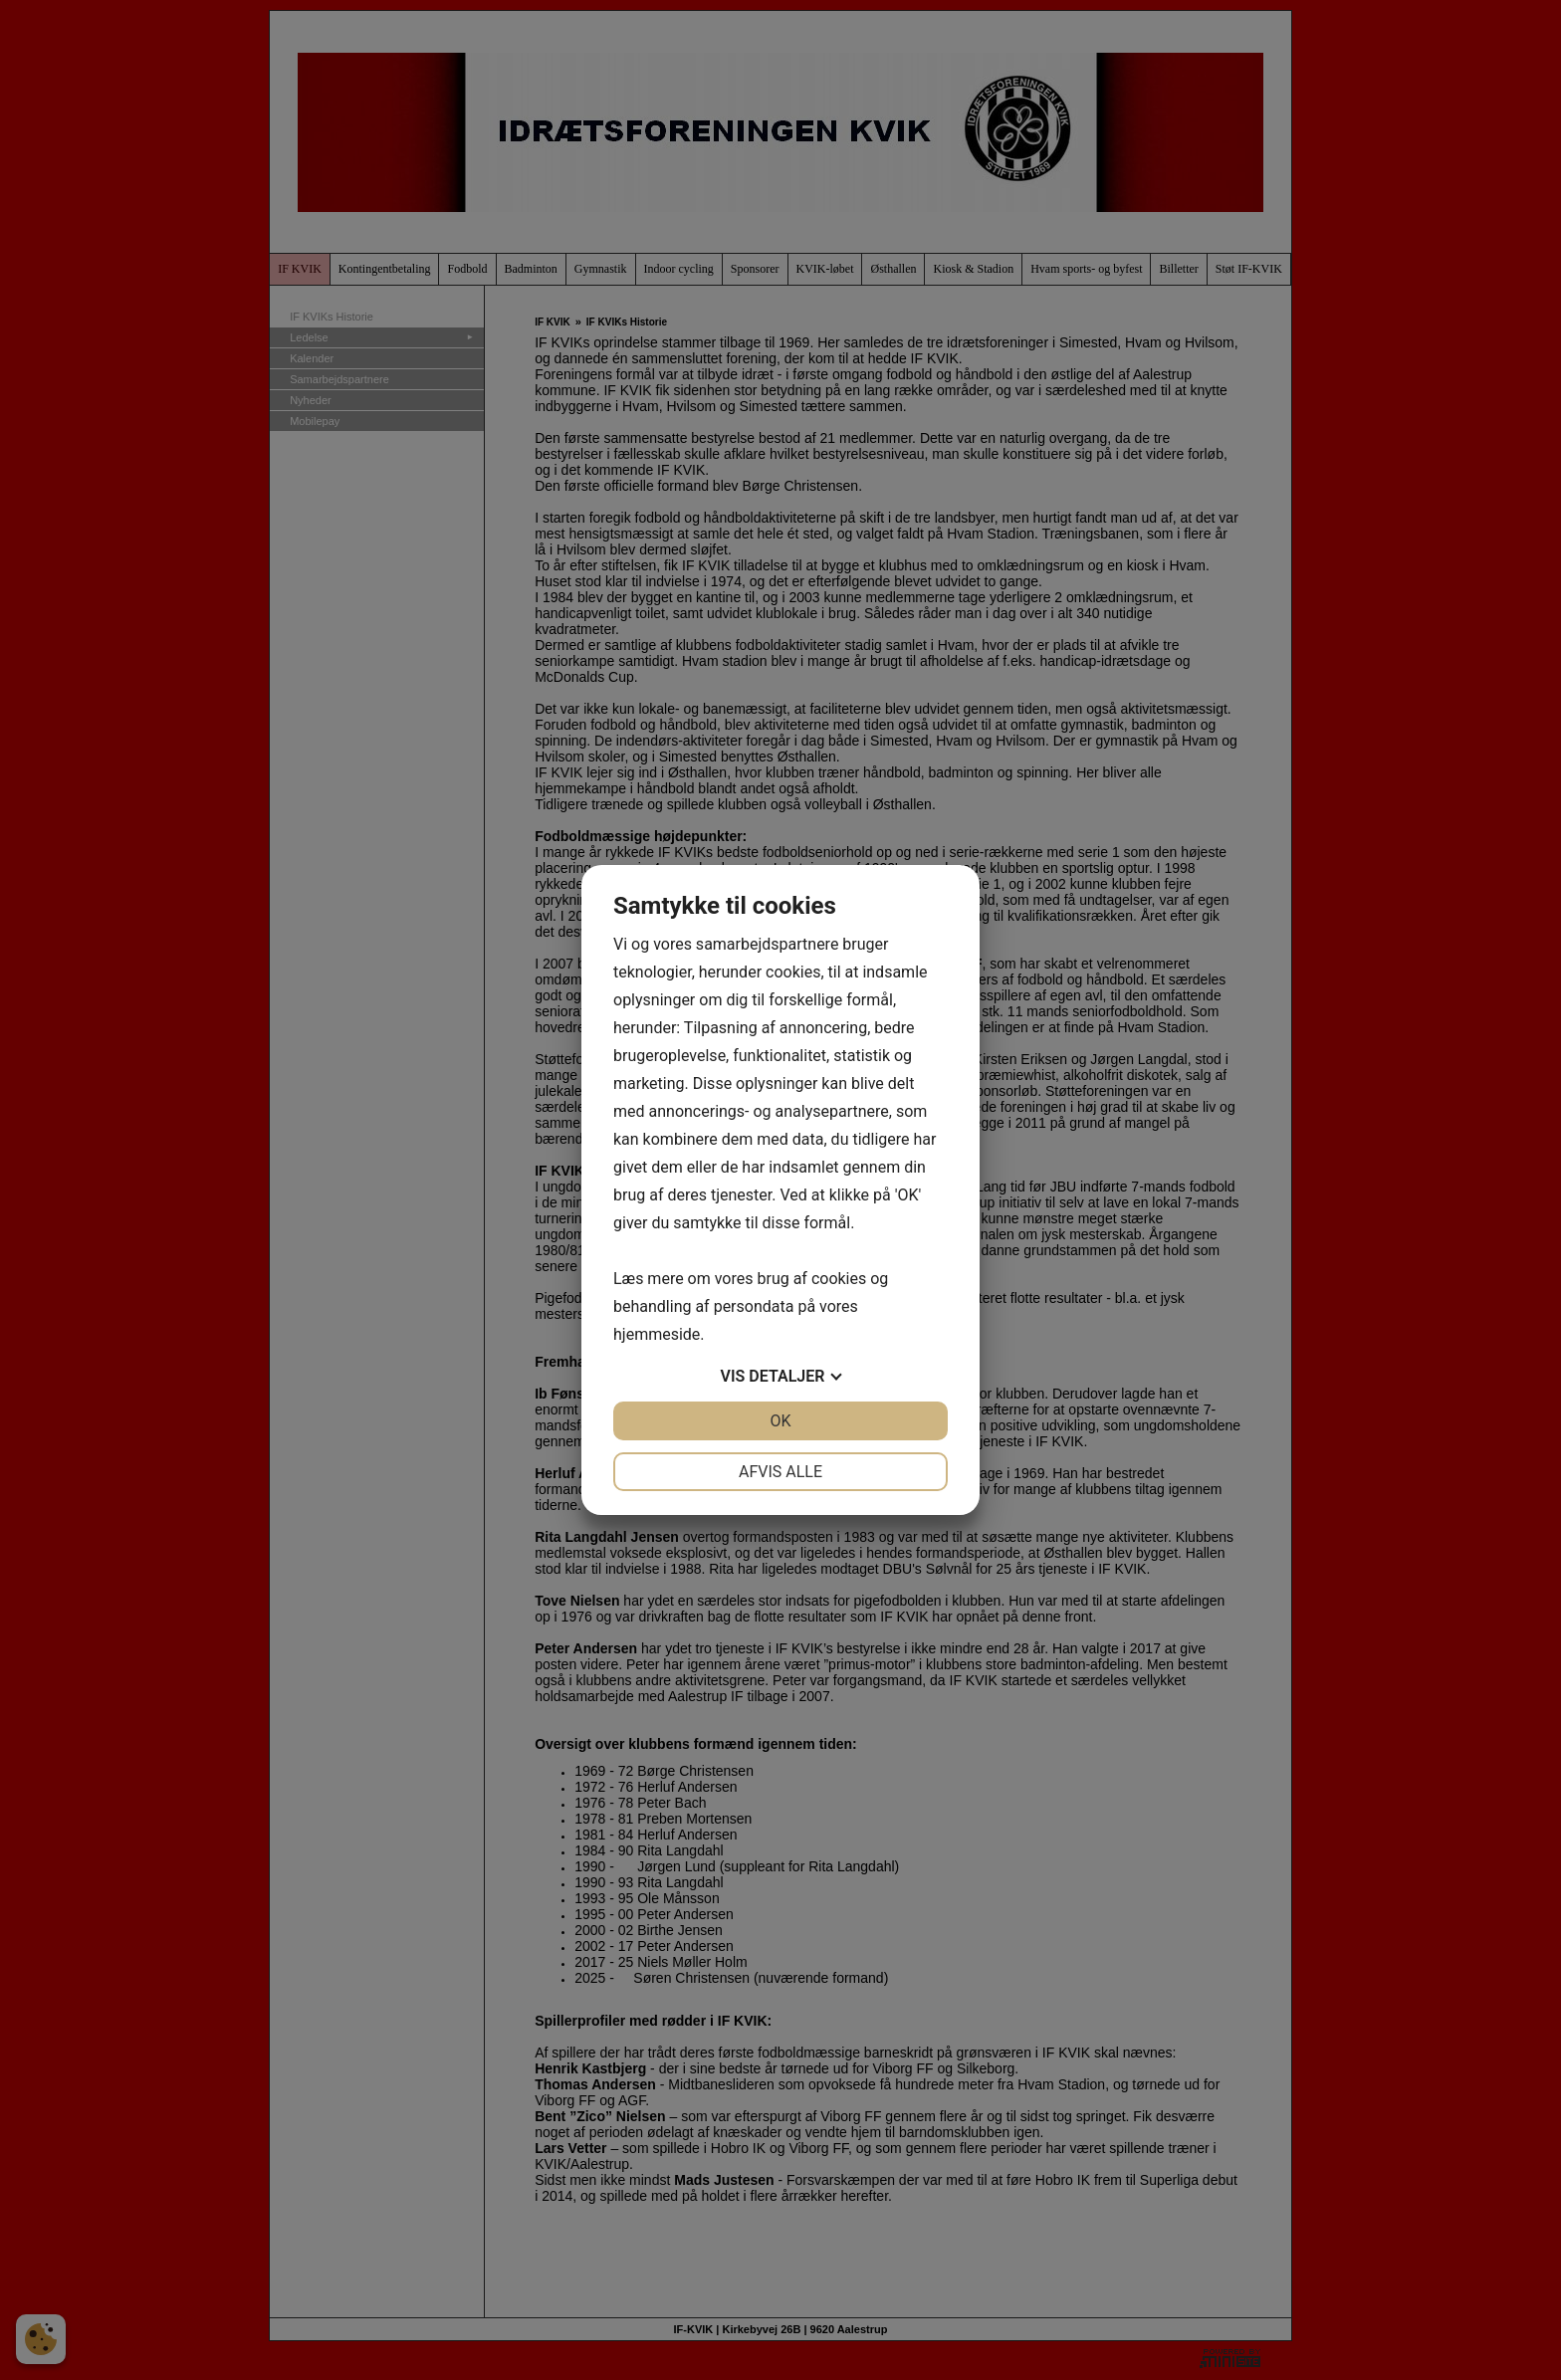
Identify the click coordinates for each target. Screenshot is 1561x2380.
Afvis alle (780, 1471)
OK (780, 1420)
